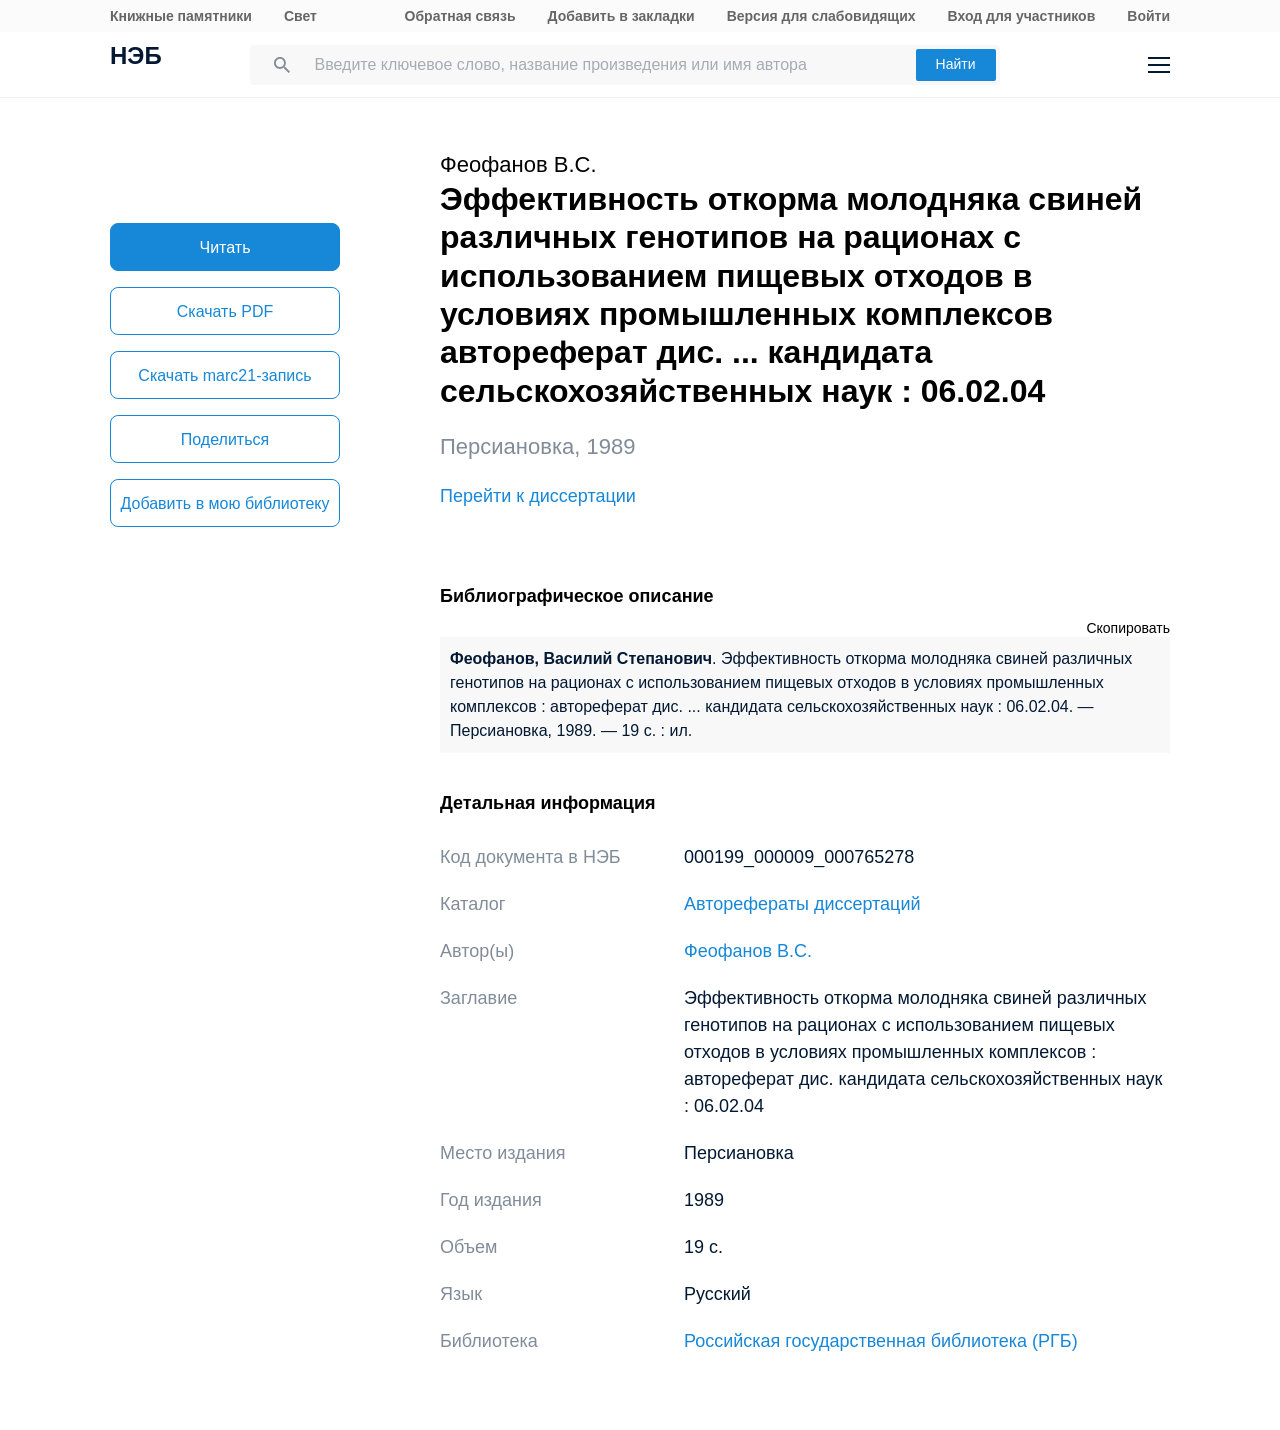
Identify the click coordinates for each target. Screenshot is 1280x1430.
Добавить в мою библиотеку (224, 503)
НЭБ (136, 58)
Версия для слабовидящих (821, 16)
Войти (1148, 16)
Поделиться (225, 439)
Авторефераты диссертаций (802, 904)
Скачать (225, 311)
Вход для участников (1022, 16)
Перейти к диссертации (538, 496)
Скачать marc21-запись (224, 375)
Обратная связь (460, 16)
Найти (956, 64)
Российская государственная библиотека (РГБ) (881, 1341)
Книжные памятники (181, 16)
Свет (300, 16)
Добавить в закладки (621, 16)
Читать (225, 247)
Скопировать (1128, 628)
